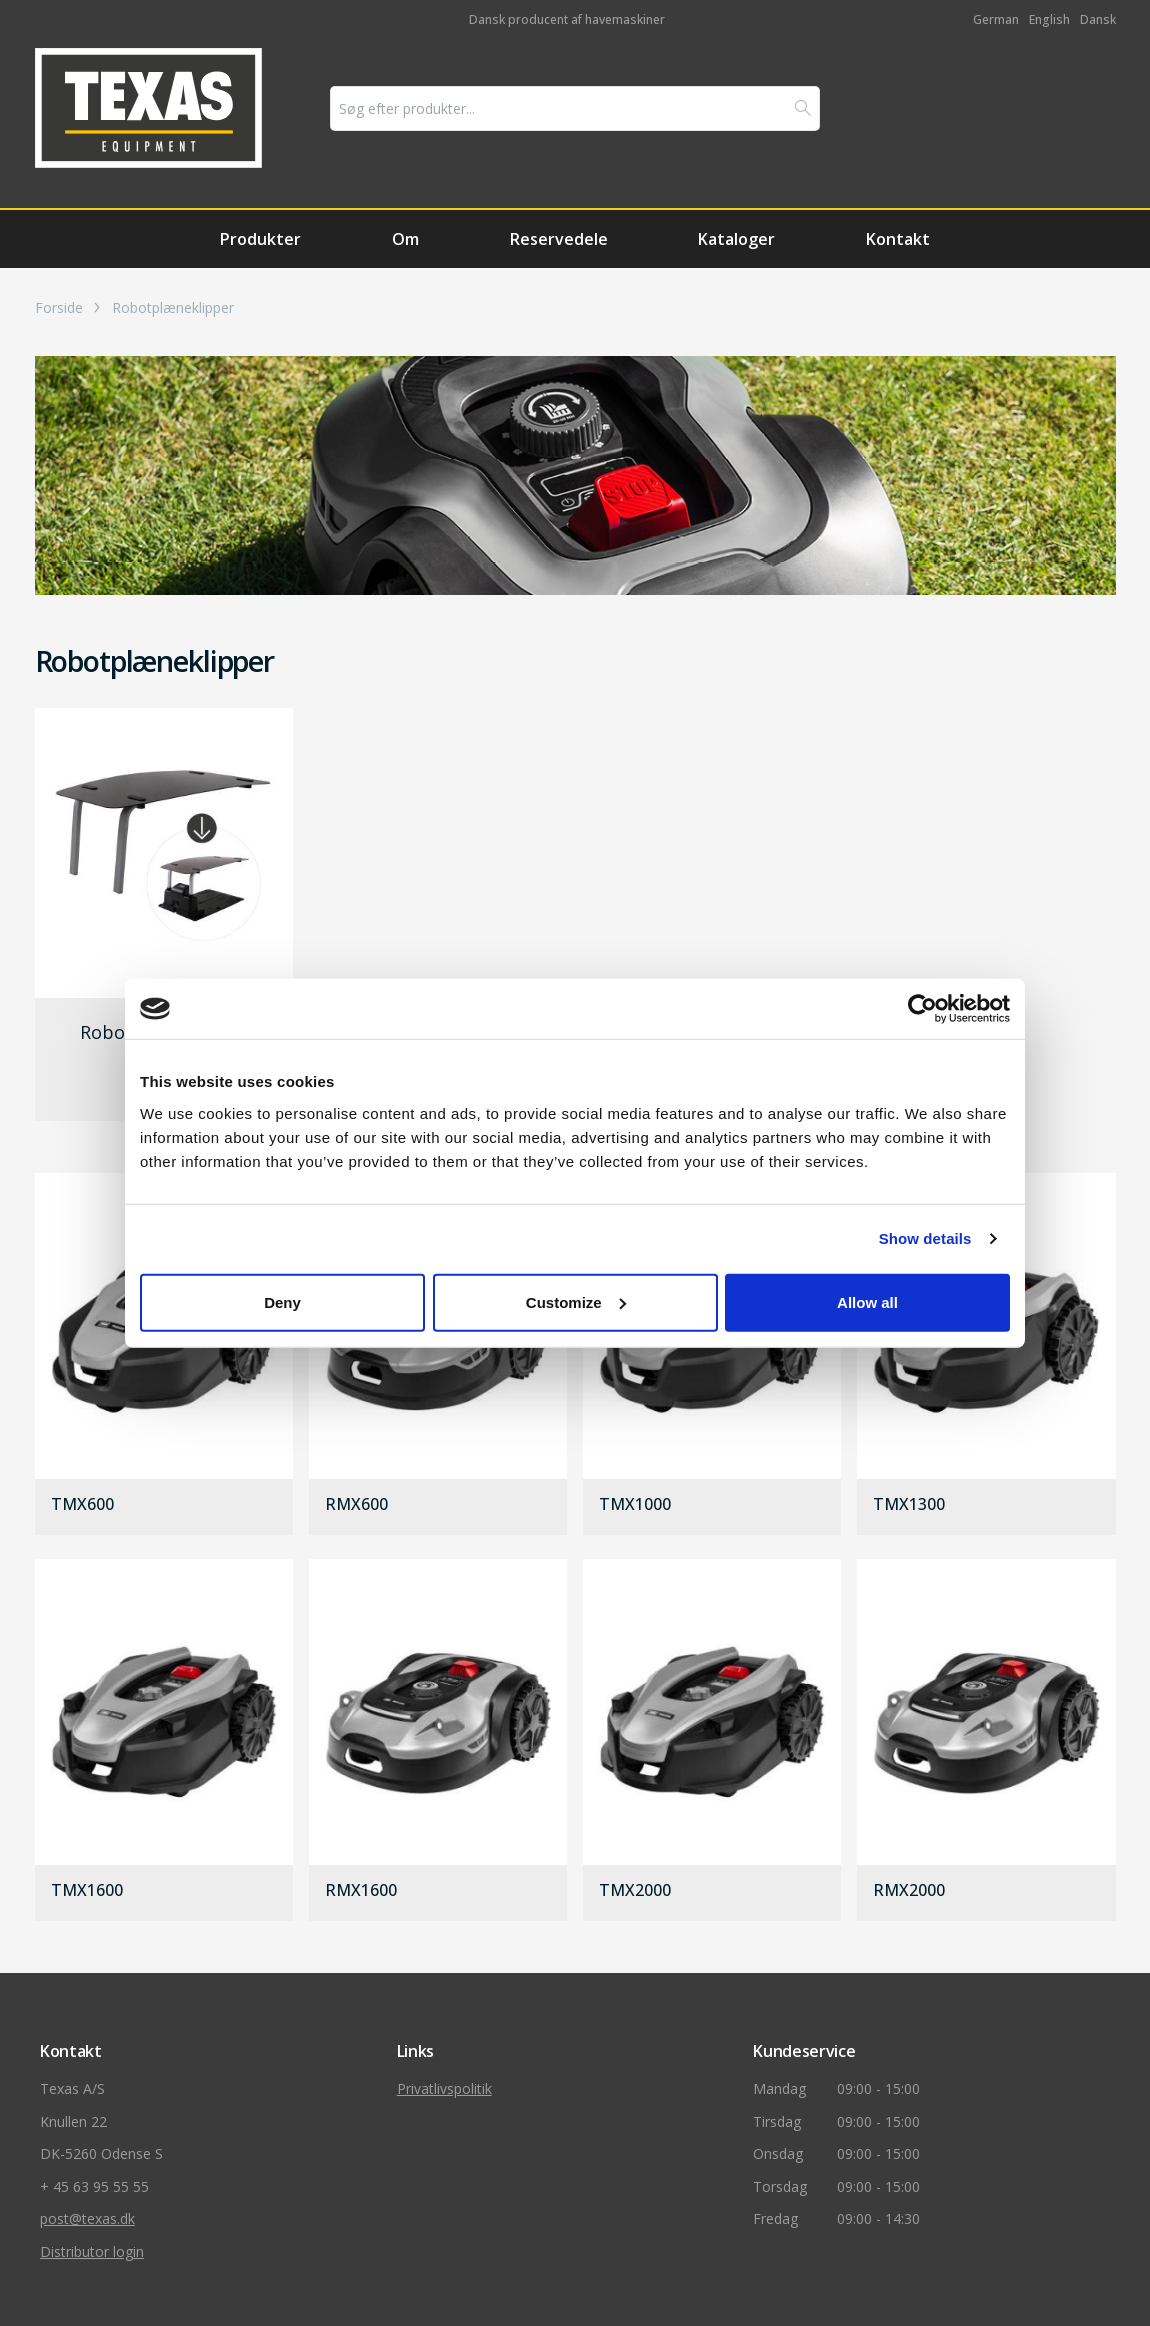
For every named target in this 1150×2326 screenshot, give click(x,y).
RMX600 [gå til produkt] (356, 1505)
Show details (925, 1238)
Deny (282, 1301)
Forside (59, 308)
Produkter (260, 239)
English (1049, 19)
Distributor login (92, 2251)
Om (405, 239)
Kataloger (736, 239)
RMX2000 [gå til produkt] (909, 1891)
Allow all (867, 1301)
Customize (576, 1301)
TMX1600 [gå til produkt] (87, 1891)
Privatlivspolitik (444, 2088)
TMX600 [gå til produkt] (82, 1505)
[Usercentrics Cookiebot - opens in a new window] (922, 1009)
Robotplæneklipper (173, 308)
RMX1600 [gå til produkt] (361, 1891)
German (996, 19)
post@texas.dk (87, 2218)
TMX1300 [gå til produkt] (909, 1505)
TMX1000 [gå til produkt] (635, 1505)
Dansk (1098, 19)
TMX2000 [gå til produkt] (635, 1891)
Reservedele (559, 239)
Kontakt (898, 239)
